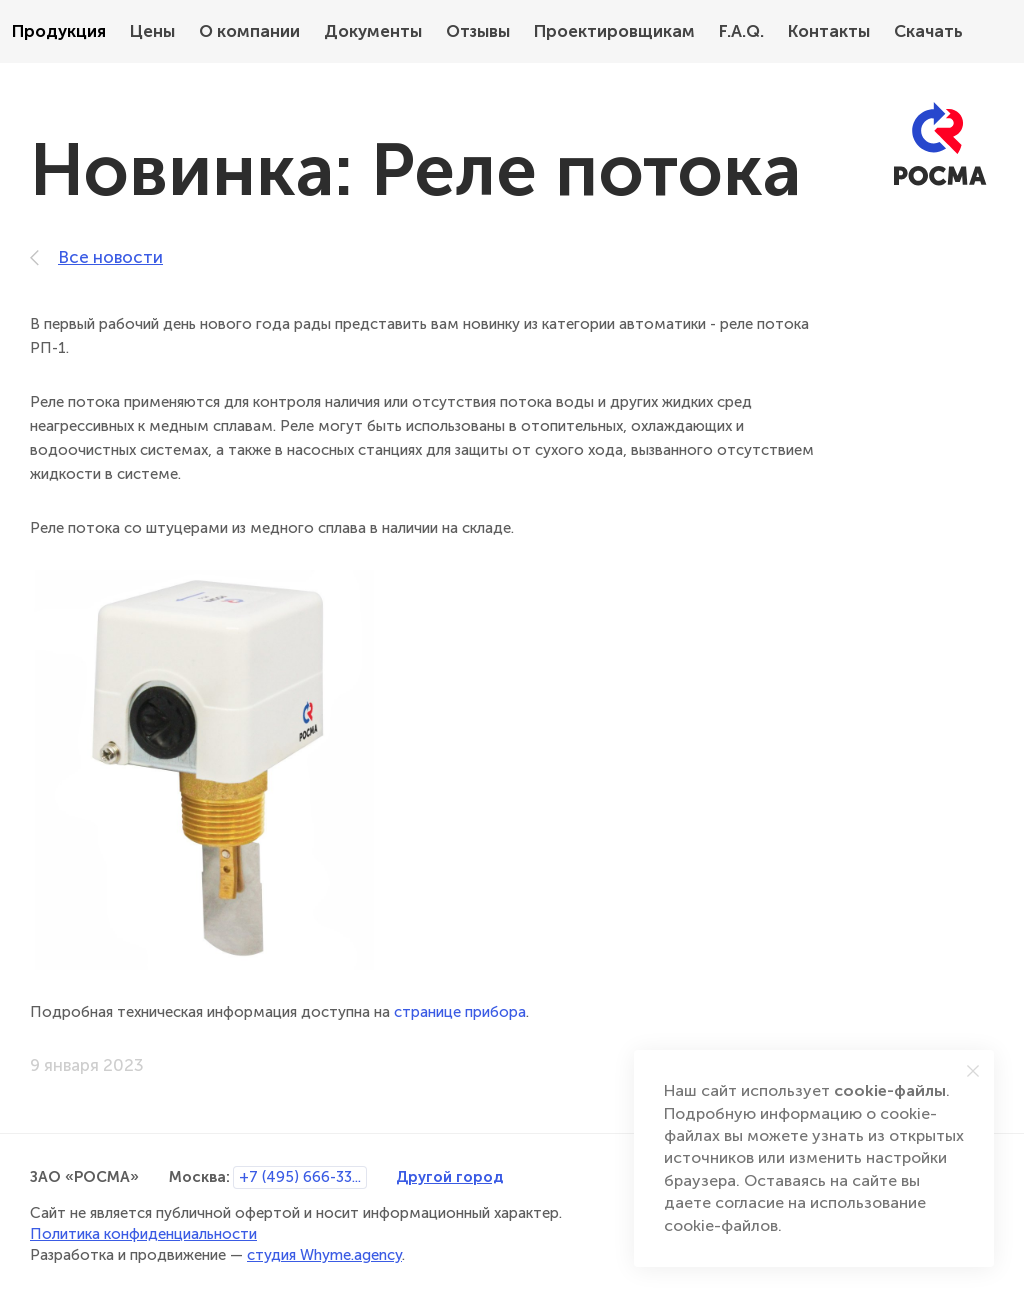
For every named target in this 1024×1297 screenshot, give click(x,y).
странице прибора (460, 1012)
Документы (373, 31)
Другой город (449, 1176)
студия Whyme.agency (324, 1255)
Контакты (829, 31)
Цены (152, 31)
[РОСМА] (940, 144)
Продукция (59, 31)
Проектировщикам (614, 31)
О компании (249, 31)
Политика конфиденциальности (143, 1234)
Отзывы (478, 31)
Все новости (96, 257)
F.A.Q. (741, 31)
